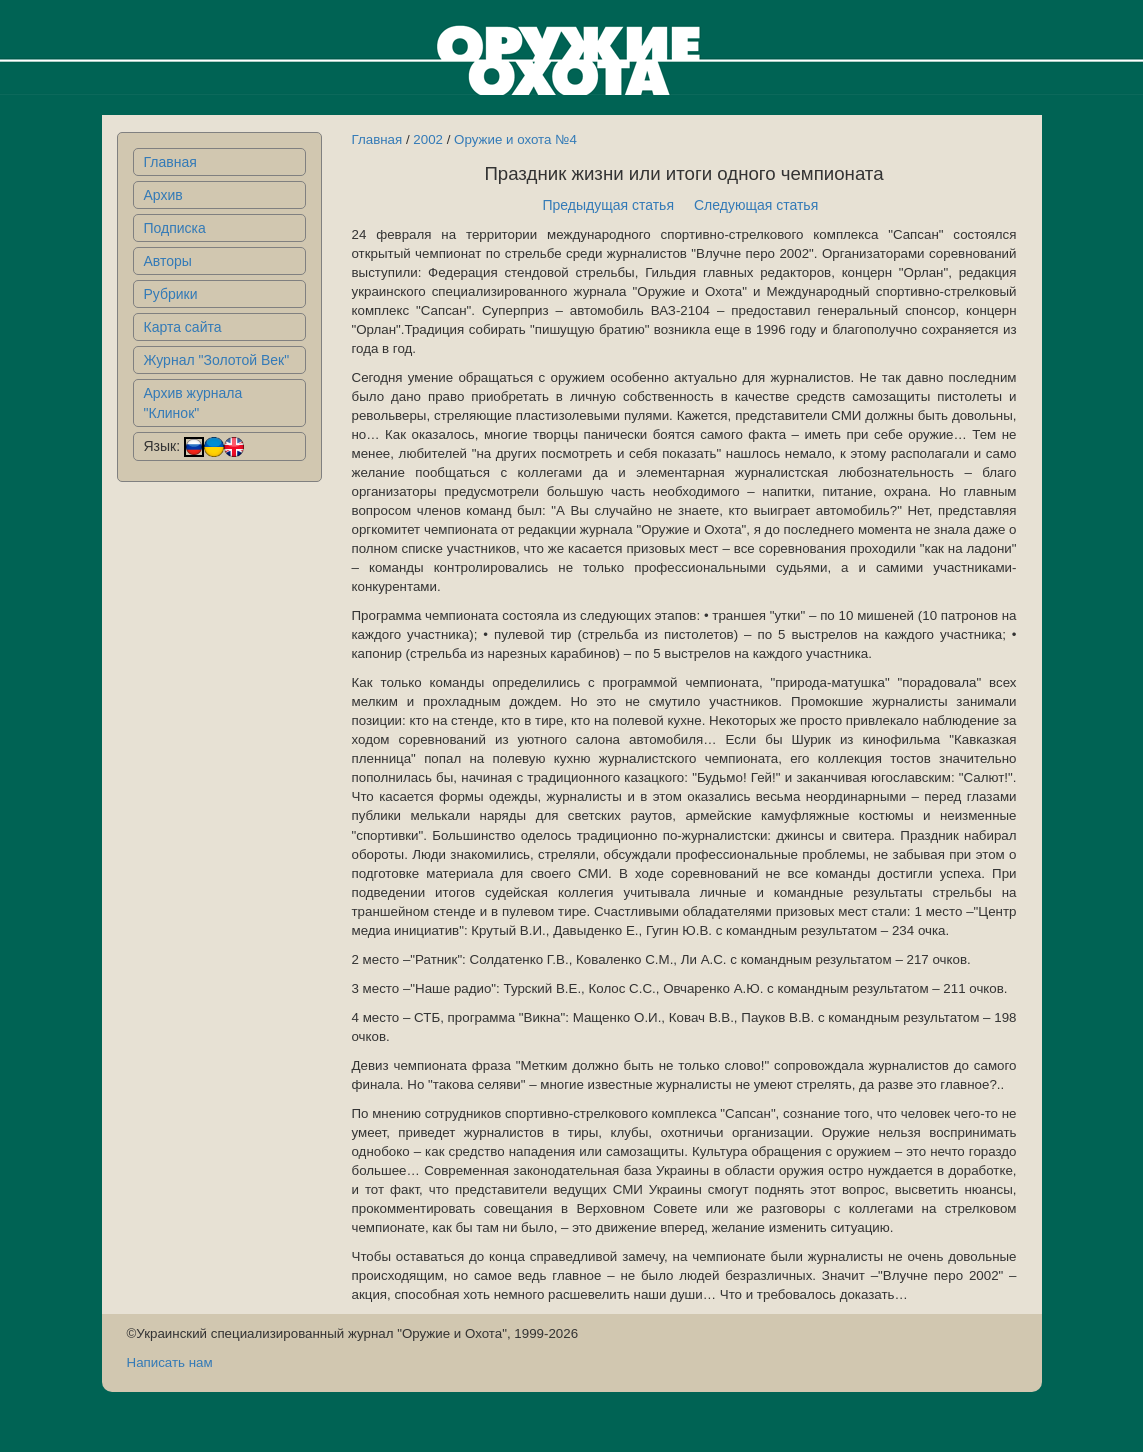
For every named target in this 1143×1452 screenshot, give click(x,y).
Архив (163, 195)
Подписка (175, 228)
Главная (170, 162)
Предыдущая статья (608, 205)
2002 (428, 139)
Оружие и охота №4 (515, 139)
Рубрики (171, 294)
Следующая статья (756, 205)
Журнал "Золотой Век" (217, 360)
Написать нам (170, 1362)
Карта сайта (183, 327)
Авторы (168, 261)
